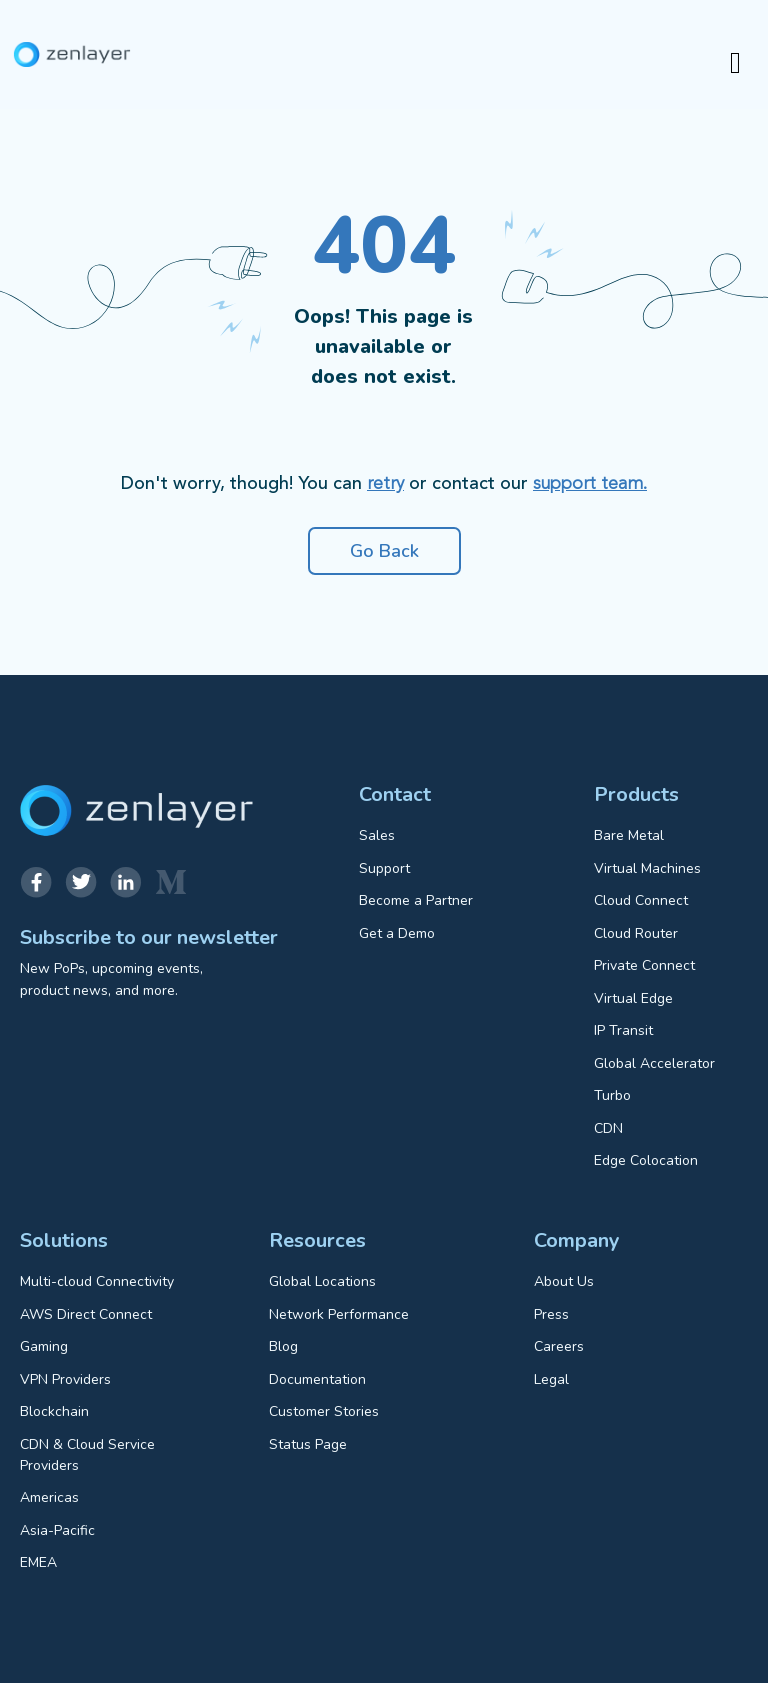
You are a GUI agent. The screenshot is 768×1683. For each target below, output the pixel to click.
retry (385, 484)
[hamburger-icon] (735, 64)
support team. (590, 484)
